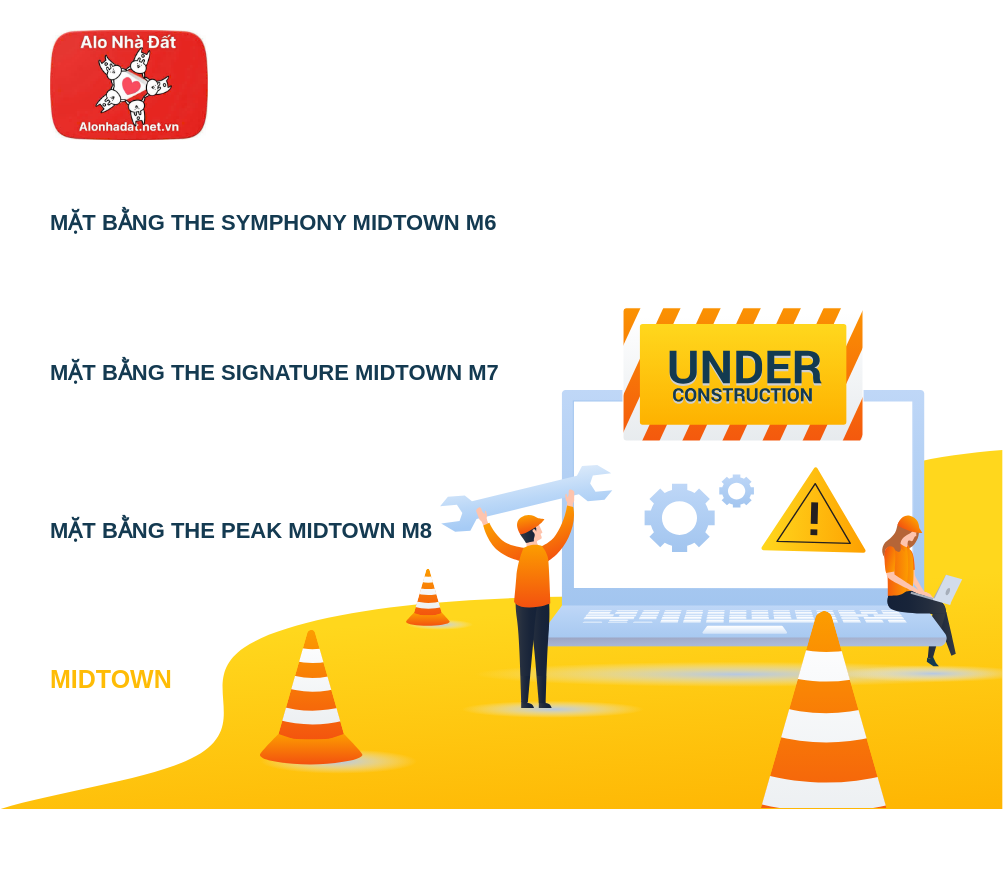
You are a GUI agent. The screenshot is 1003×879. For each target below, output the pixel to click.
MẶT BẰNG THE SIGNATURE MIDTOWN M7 (274, 372)
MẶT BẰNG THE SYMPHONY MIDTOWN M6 (273, 222)
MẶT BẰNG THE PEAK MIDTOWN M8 (241, 530)
